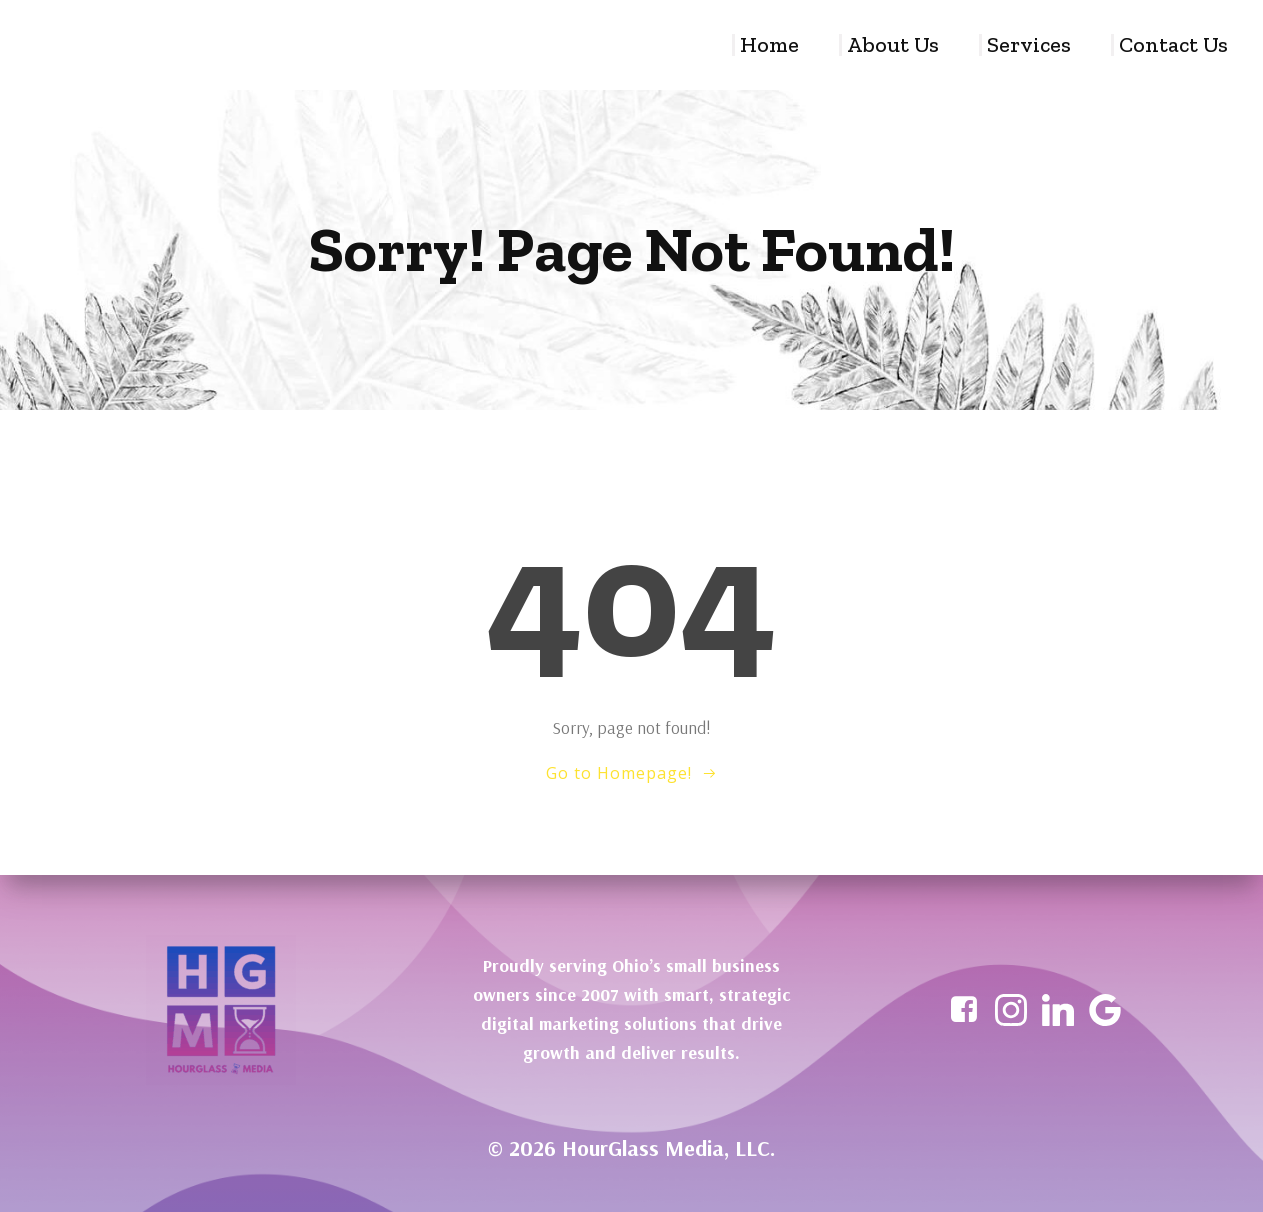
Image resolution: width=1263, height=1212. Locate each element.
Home (769, 45)
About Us (893, 45)
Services (1029, 45)
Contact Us (1173, 45)
